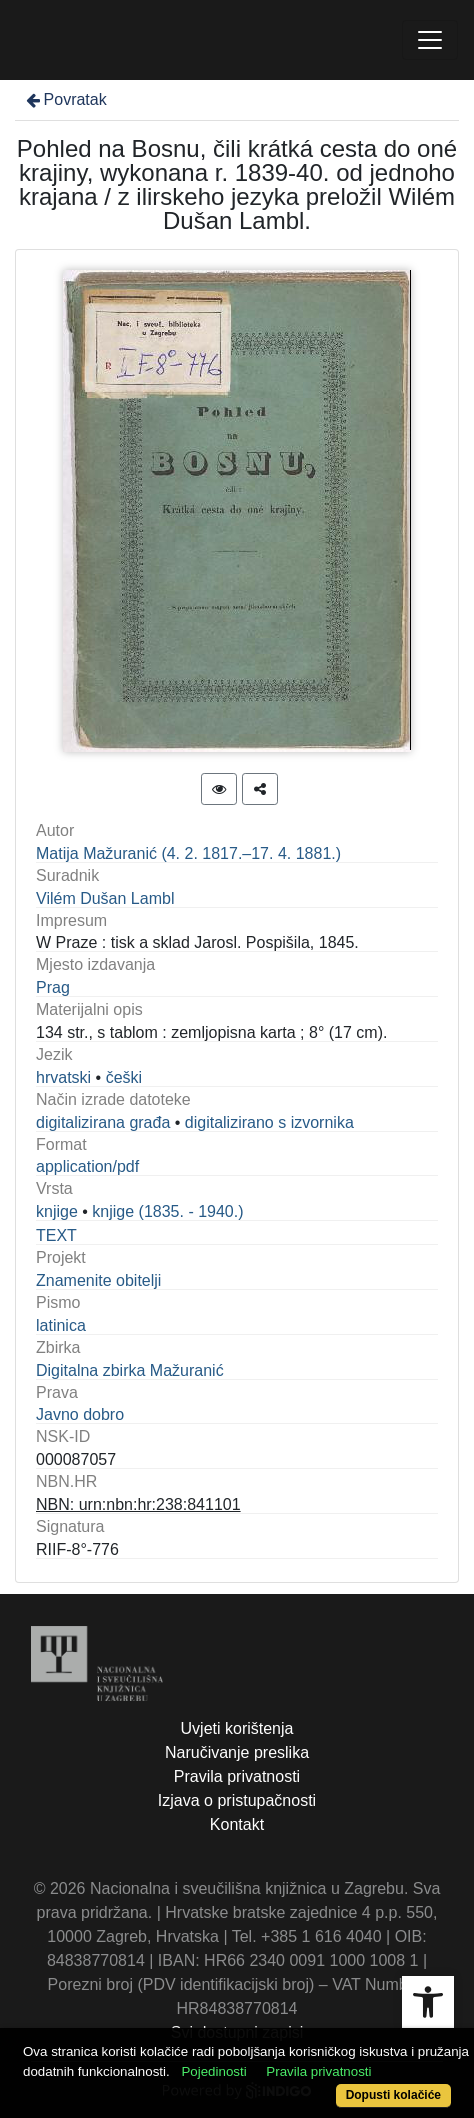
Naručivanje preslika (237, 1752)
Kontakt (237, 1824)
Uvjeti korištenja (237, 1728)
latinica (61, 1325)
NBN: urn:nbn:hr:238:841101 (138, 1504)
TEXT (56, 1235)
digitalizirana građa (103, 1122)
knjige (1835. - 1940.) (167, 1211)
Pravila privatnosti (237, 1776)
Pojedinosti (213, 2071)
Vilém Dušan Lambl (105, 898)
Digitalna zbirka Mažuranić (130, 1370)
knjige (57, 1211)
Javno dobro (80, 1414)
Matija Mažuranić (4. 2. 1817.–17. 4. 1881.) (188, 853)
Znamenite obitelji (98, 1280)
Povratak (65, 99)
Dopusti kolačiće (393, 2095)
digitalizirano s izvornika (269, 1122)
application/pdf (87, 1166)
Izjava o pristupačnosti (237, 1800)
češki (124, 1077)
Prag (53, 987)
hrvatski (63, 1077)
